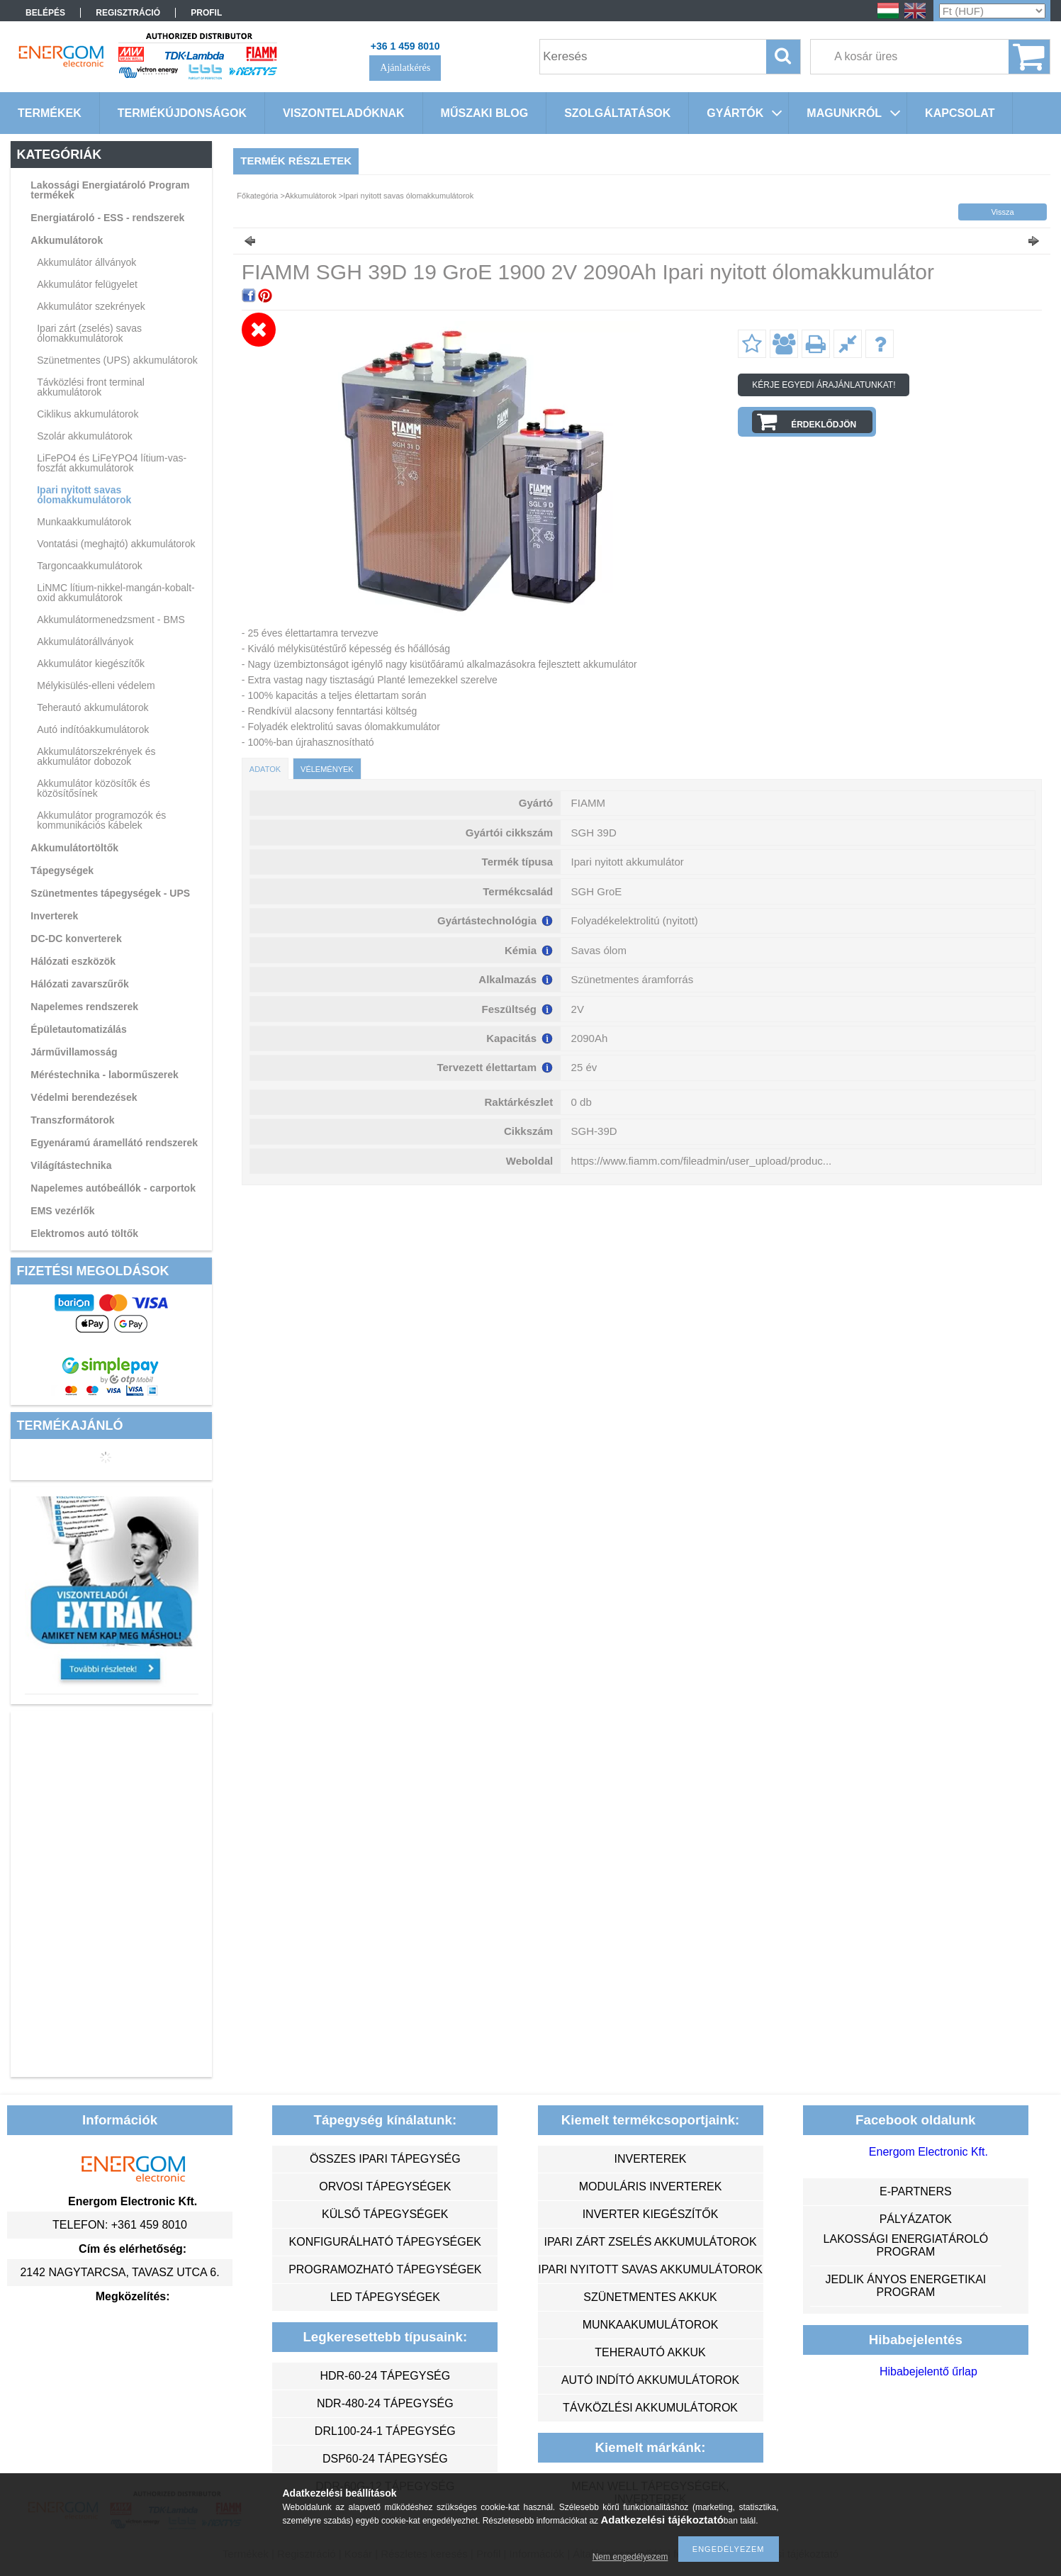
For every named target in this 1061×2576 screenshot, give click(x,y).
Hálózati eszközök (73, 961)
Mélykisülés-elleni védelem (96, 685)
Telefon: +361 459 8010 (119, 2225)
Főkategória (257, 195)
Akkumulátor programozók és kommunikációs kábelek (101, 820)
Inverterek (54, 916)
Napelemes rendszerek (84, 1006)
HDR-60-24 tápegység (385, 2376)
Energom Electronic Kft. (928, 2152)
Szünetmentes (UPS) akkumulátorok (117, 360)
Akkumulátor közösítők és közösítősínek (93, 788)
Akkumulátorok (66, 240)
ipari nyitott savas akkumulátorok (650, 2269)
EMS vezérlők (62, 1210)
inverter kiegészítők (651, 2214)
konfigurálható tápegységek (385, 2242)
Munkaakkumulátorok (84, 521)
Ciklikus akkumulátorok (87, 414)
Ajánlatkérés (405, 67)
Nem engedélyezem (630, 2557)
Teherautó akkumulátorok (92, 707)
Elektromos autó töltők (84, 1233)
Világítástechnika (70, 1165)
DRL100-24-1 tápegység (385, 2431)
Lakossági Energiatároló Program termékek (109, 190)
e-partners (916, 2191)
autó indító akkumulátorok (650, 2380)
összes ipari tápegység (385, 2159)
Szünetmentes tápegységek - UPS (110, 893)
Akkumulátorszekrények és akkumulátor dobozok (96, 756)
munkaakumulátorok (651, 2325)
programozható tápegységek (384, 2269)
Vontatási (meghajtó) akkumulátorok (116, 543)
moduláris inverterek (650, 2186)
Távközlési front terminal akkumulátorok (91, 387)
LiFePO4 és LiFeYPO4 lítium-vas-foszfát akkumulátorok (111, 463)
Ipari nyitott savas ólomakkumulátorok (84, 494)
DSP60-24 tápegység (385, 2459)
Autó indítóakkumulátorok (93, 729)
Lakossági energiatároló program (906, 2245)
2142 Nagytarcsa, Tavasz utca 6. (119, 2272)
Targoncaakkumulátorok (89, 565)
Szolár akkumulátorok (85, 436)
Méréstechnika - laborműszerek (104, 1074)
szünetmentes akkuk (650, 2297)
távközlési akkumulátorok (650, 2408)
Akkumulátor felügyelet (87, 284)
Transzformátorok (72, 1120)
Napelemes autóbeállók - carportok (113, 1188)
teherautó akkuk (650, 2352)
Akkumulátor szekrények (91, 306)
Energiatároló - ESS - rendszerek (107, 217)
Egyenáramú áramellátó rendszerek (114, 1142)
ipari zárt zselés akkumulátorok (650, 2242)
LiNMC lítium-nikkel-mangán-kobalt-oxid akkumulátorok (116, 592)
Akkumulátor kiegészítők (91, 663)
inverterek (650, 2159)
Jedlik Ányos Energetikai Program (906, 2285)
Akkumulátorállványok (85, 641)
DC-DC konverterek (75, 938)
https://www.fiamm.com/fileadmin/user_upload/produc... (701, 1161)
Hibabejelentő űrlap (928, 2371)
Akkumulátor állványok (86, 262)
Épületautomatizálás (78, 1029)
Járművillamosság (73, 1052)
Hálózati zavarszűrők (79, 984)
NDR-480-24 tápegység (385, 2403)
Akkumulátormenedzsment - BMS (111, 619)
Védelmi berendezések (83, 1097)
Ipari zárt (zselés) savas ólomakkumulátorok (89, 333)
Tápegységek (62, 870)
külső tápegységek (385, 2214)
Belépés (45, 13)
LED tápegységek (385, 2297)
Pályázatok (916, 2219)
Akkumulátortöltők (74, 847)
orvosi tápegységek (385, 2186)
